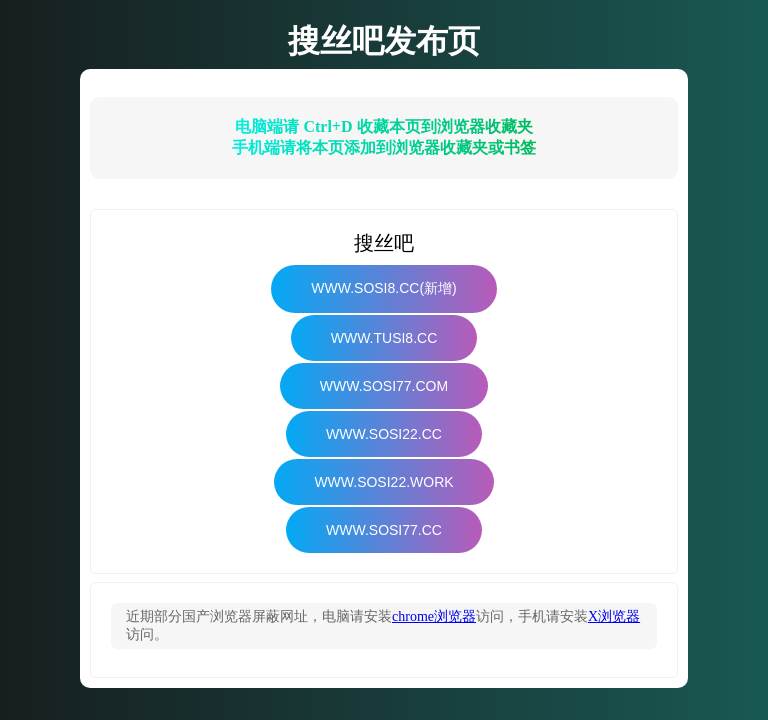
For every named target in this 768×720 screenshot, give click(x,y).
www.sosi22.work (383, 482)
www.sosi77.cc (384, 530)
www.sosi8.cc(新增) (383, 288)
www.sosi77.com (384, 386)
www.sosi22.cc (384, 434)
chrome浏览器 (434, 616)
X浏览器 (614, 616)
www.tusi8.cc (384, 338)
